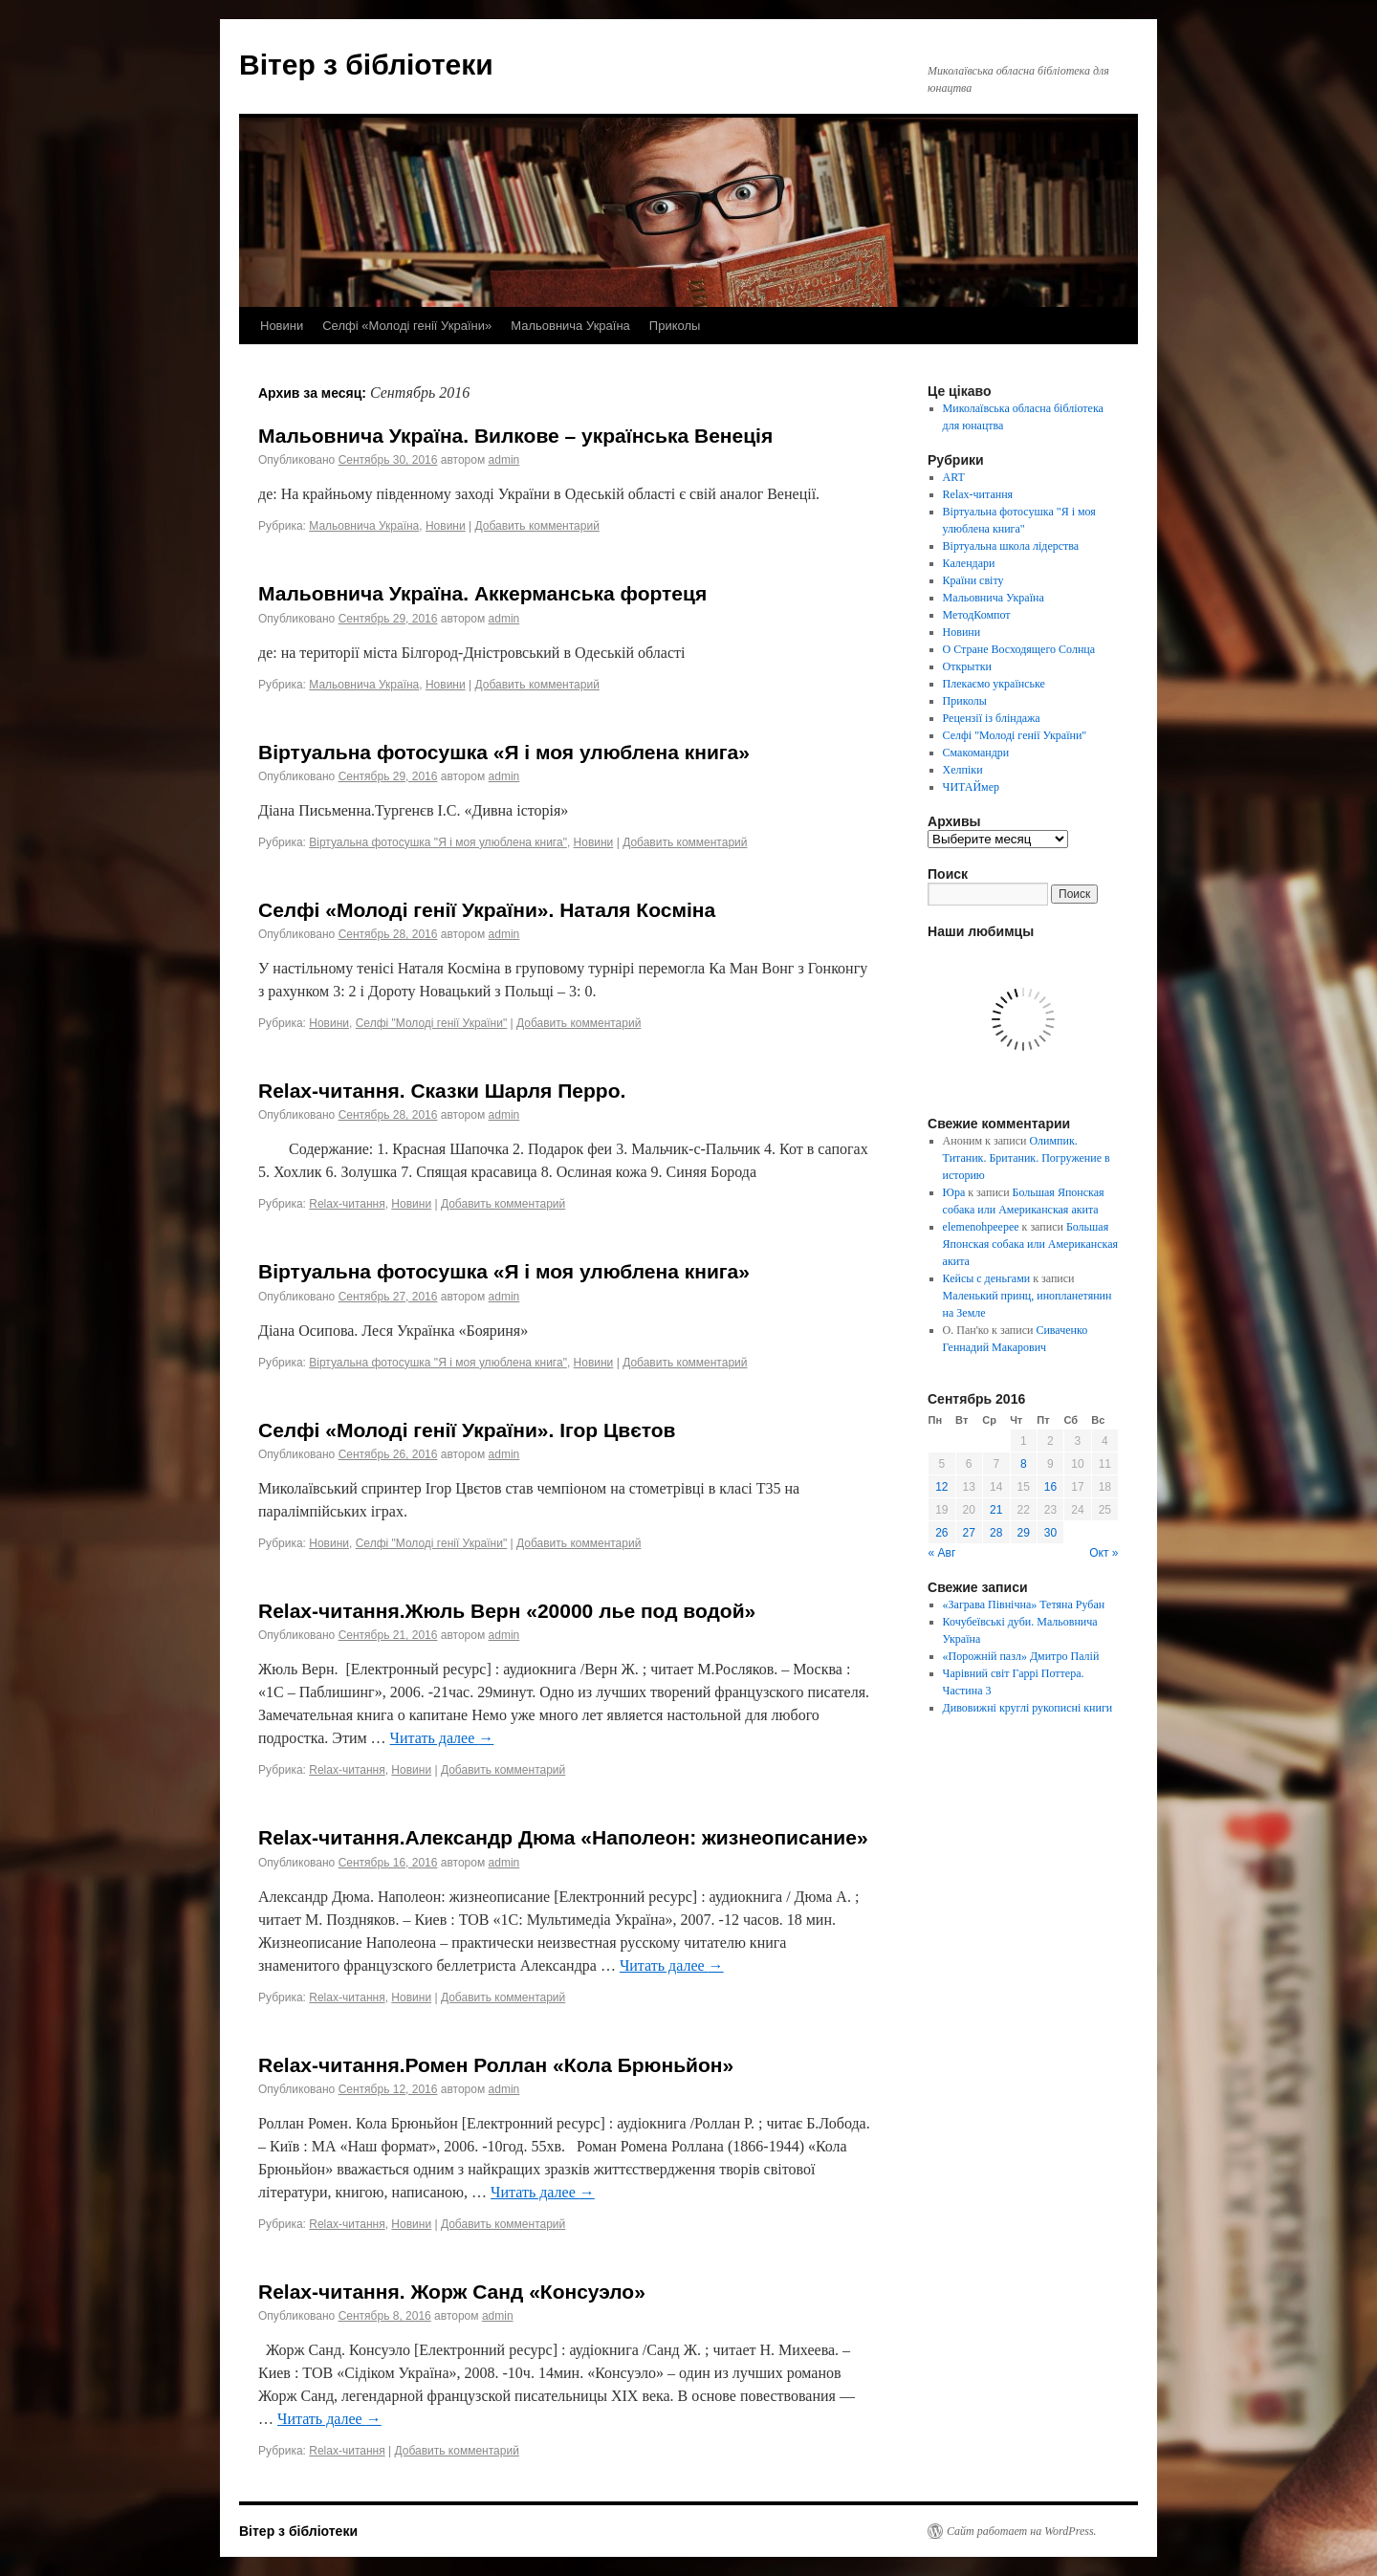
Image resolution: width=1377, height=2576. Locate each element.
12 (941, 1487)
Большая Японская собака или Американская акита (1030, 1244)
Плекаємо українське (994, 683)
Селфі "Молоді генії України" (432, 1023)
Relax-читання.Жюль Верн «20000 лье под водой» (506, 1611)
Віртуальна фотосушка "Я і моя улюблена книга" (438, 842)
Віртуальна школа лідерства (1011, 546)
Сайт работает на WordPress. (1022, 2531)
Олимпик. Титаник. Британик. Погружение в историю (1026, 1158)
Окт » (1103, 1553)
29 (1023, 1532)
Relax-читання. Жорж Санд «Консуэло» (451, 2292)
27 (969, 1532)
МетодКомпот (977, 615)
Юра (954, 1192)
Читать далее (442, 1738)
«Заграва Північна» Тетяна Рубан (1024, 1604)
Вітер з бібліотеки (366, 64)
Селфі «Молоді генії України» (407, 325)
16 (1050, 1487)
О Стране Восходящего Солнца (1019, 649)
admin (504, 460)
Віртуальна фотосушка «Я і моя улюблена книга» (504, 752)
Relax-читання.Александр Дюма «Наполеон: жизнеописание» (563, 1837)
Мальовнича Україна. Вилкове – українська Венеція (515, 436)
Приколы (675, 325)
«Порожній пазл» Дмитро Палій (1021, 1656)
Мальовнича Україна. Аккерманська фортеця (482, 593)
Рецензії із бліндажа (991, 718)
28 (996, 1532)
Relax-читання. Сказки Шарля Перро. (441, 1091)
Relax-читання (346, 1204)
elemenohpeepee (981, 1226)
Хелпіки (963, 769)
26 (941, 1532)
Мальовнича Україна (570, 325)
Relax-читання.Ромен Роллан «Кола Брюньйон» (495, 2065)
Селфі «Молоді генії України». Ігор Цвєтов (467, 1430)
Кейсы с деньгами (987, 1278)
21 (996, 1510)
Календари (969, 563)
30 (1050, 1532)
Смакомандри (976, 752)
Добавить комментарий (537, 526)
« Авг (942, 1553)
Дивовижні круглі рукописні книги (1028, 1707)
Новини (281, 325)
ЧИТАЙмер (971, 787)
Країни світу (973, 580)
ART (954, 477)
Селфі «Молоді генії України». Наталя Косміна (486, 910)
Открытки (967, 666)
